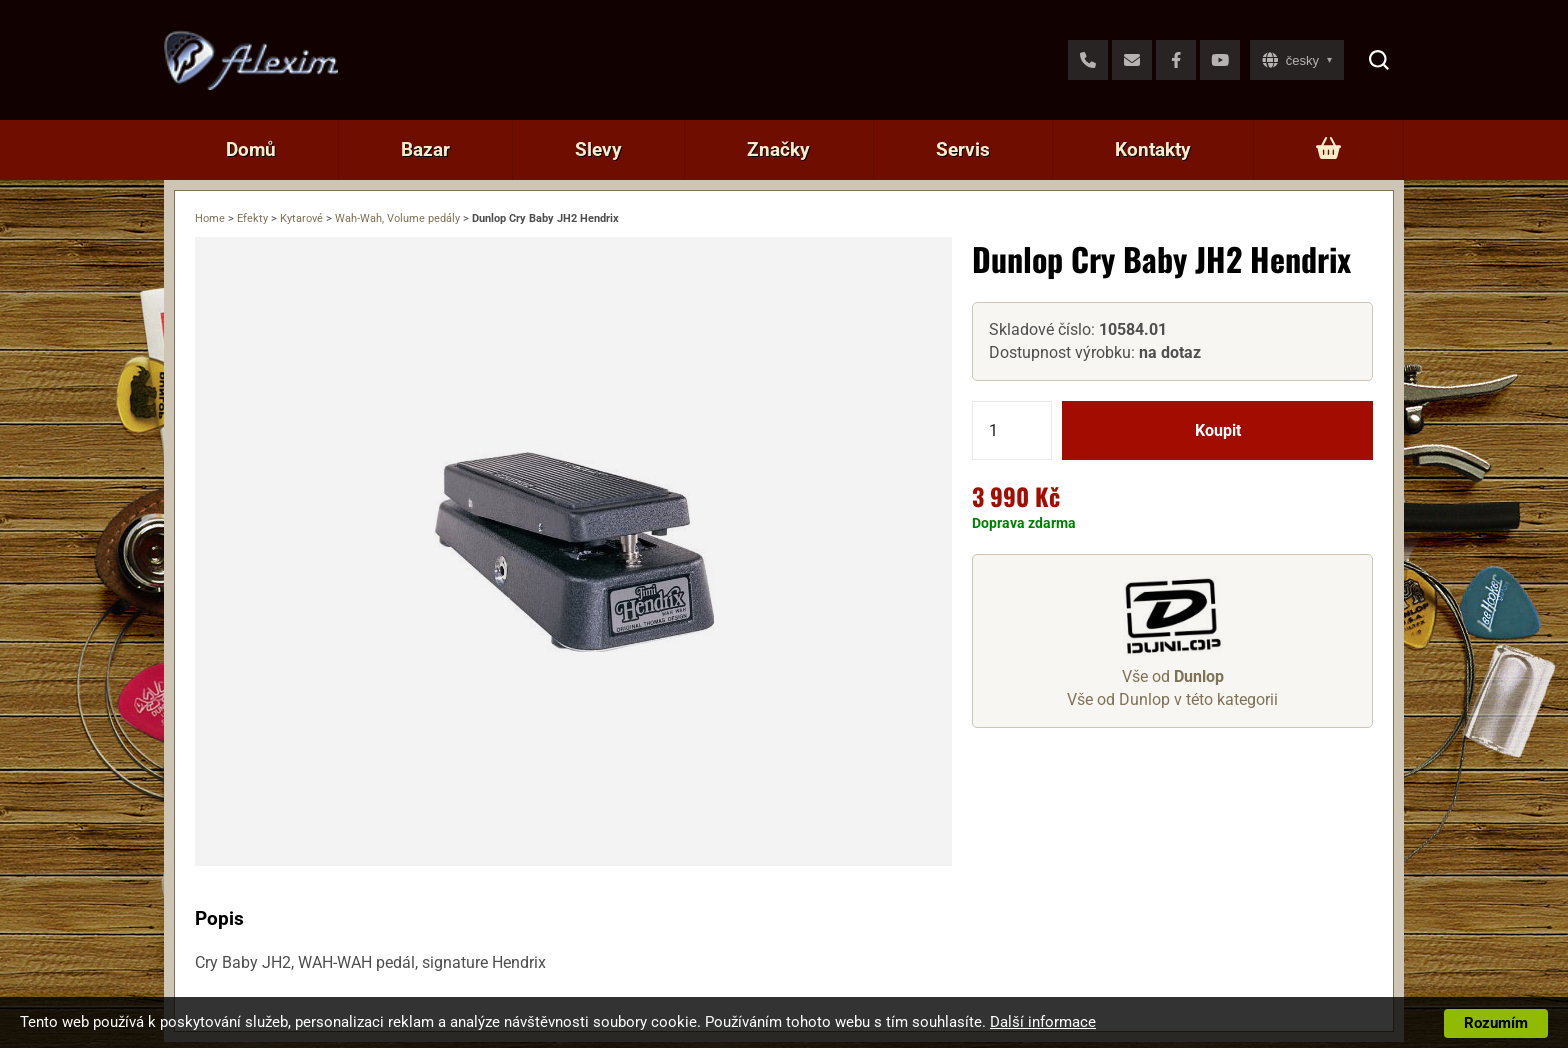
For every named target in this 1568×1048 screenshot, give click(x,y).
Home (210, 218)
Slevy (598, 149)
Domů (251, 149)
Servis (963, 149)
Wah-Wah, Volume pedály (397, 218)
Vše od (1173, 676)
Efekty (252, 218)
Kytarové (301, 218)
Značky (778, 149)
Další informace (1043, 1022)
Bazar (425, 149)
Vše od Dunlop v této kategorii (1172, 699)
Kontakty (1153, 149)
